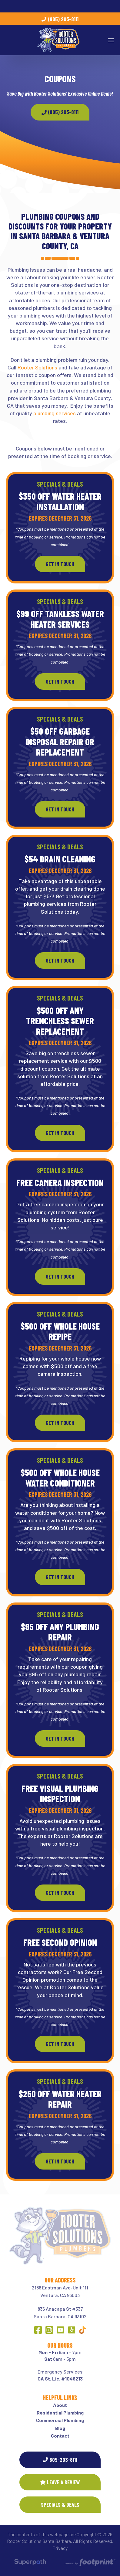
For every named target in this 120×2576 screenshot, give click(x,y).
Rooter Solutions (37, 367)
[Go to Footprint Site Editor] (90, 2563)
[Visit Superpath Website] (30, 2563)
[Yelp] (71, 2330)
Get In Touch (60, 564)
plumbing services (54, 413)
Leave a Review (60, 2482)
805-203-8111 (60, 2459)
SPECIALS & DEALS (60, 2504)
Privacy (60, 2548)
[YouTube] (60, 2330)
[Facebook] (38, 2330)
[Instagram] (49, 2330)
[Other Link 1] (82, 2330)
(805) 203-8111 (60, 19)
